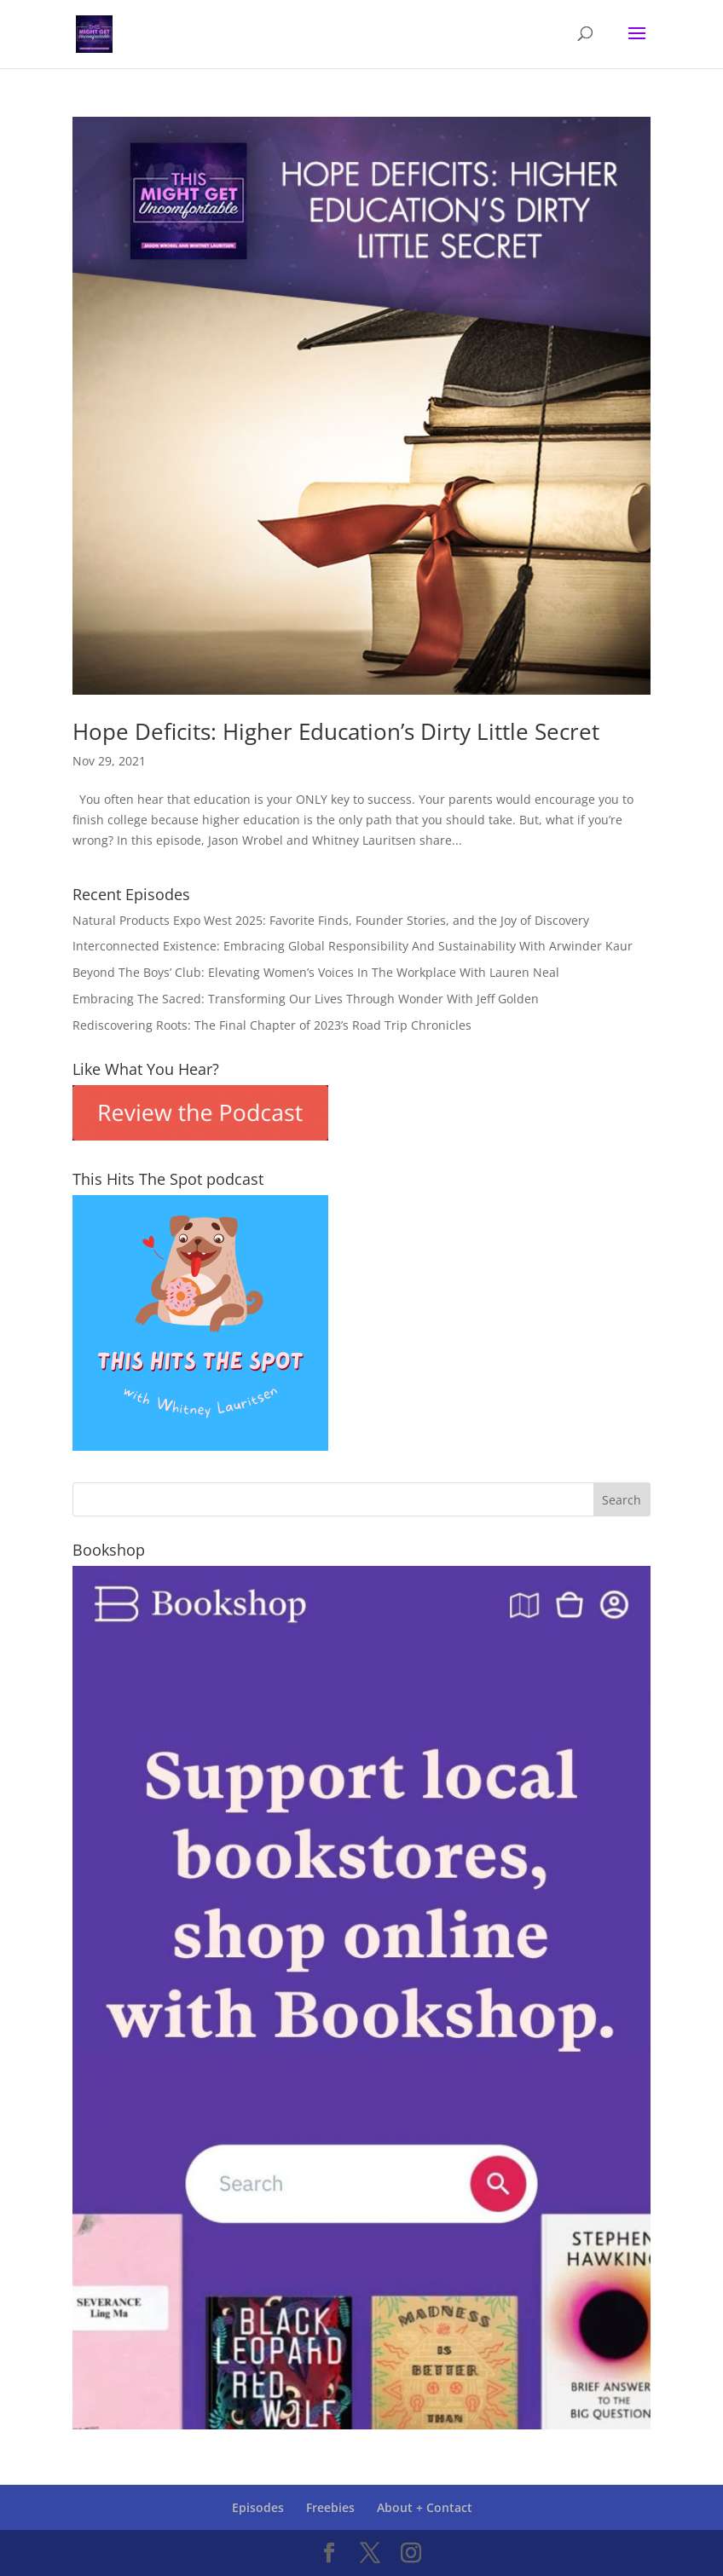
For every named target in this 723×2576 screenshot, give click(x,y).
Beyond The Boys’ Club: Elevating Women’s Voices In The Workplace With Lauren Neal (315, 972)
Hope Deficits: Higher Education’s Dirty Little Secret (335, 731)
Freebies (330, 2507)
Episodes (258, 2507)
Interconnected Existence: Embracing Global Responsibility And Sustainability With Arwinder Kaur (352, 946)
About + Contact (424, 2507)
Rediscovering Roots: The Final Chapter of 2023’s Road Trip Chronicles (271, 1025)
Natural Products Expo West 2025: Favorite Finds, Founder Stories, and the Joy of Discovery (330, 920)
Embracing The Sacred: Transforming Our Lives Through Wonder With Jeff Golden (305, 999)
